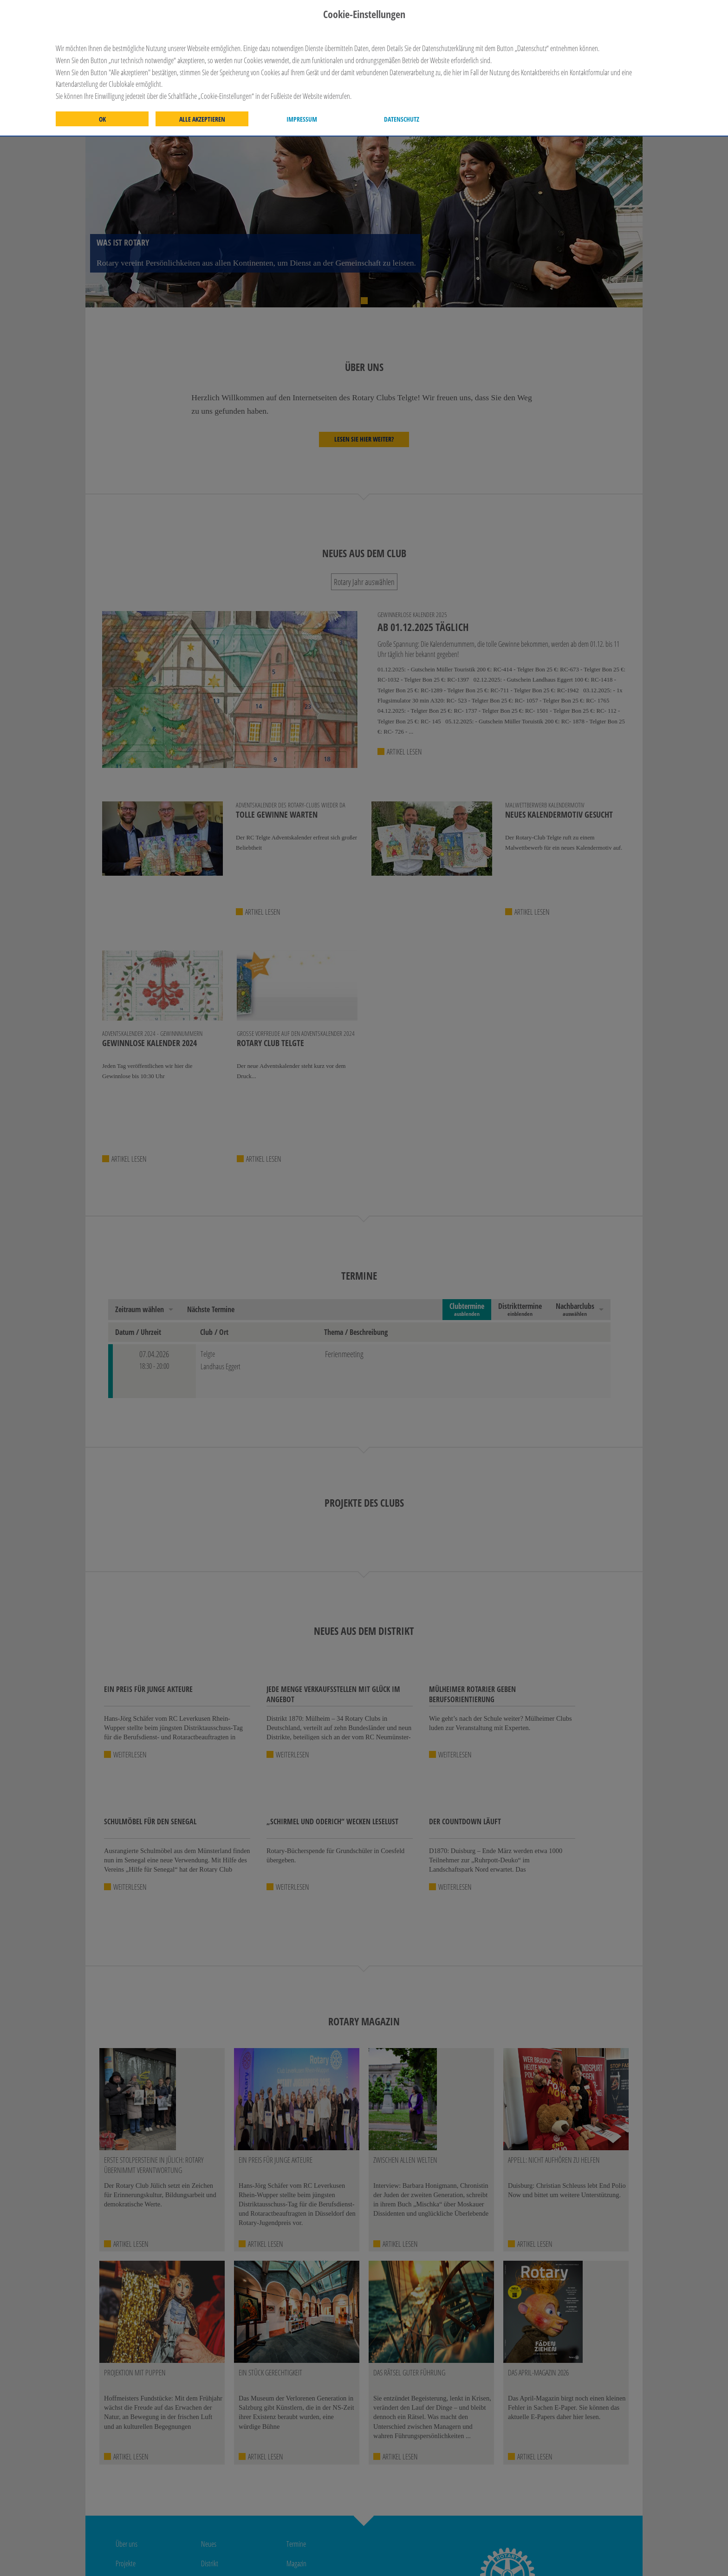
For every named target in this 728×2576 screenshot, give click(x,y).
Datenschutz (401, 119)
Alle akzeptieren (202, 119)
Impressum (301, 119)
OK (102, 119)
